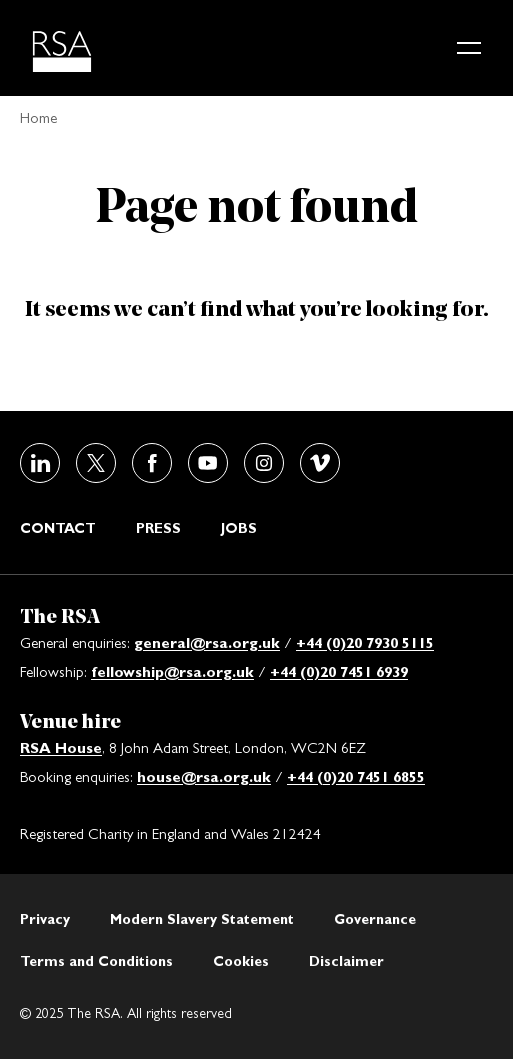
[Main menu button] (469, 48)
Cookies (241, 961)
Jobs (239, 528)
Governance (375, 919)
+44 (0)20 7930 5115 (365, 642)
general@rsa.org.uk (207, 642)
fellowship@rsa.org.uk (172, 671)
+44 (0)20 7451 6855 (356, 776)
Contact (58, 528)
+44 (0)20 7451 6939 (339, 671)
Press (158, 528)
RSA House (61, 747)
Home (38, 117)
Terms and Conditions (96, 961)
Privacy (45, 919)
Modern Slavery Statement (202, 919)
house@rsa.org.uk (204, 776)
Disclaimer (346, 961)
